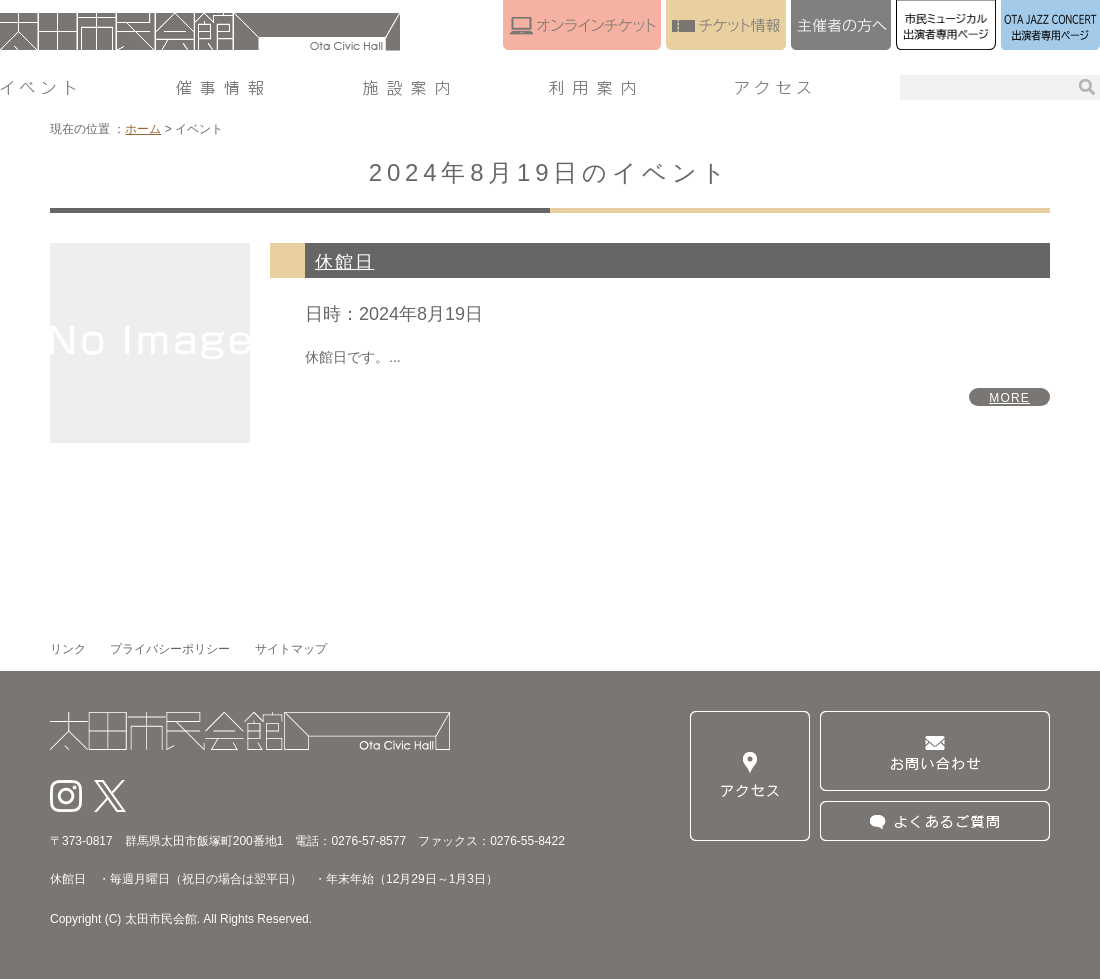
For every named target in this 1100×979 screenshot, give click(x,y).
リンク (68, 649)
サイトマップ (291, 649)
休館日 (344, 262)
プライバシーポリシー (170, 649)
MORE (1009, 398)
